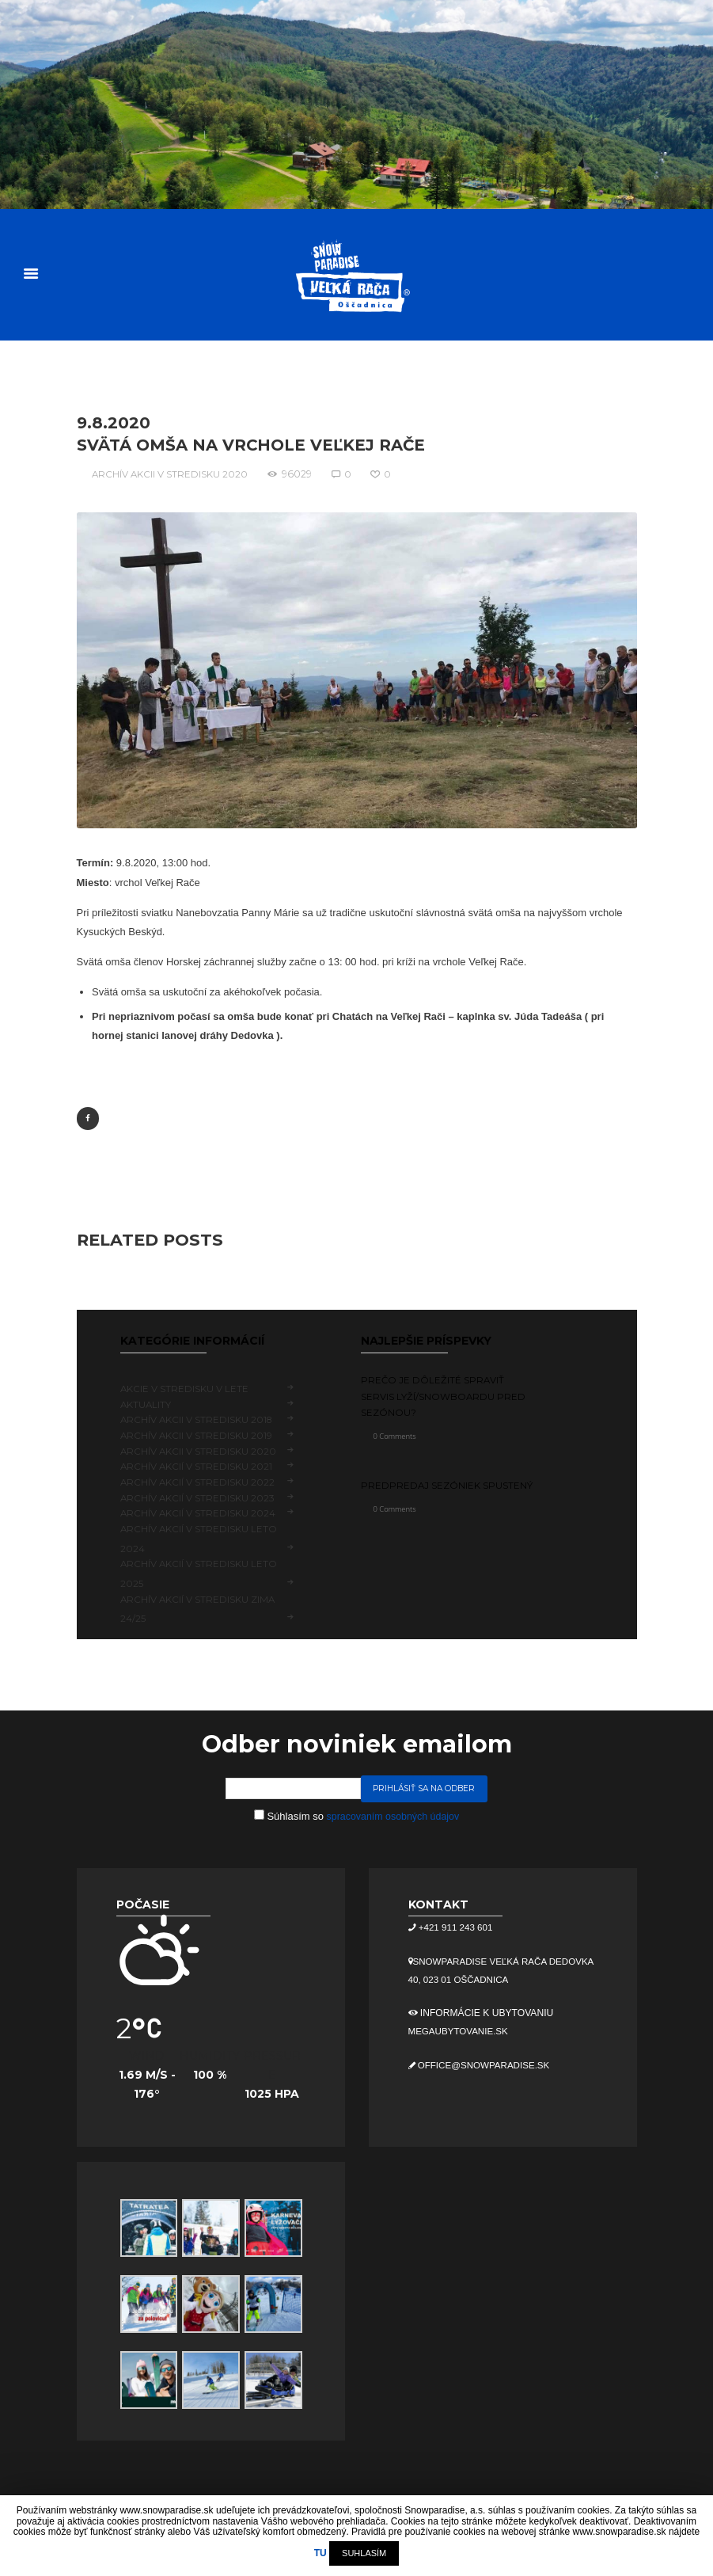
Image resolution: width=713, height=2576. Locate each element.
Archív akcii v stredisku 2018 (198, 1419)
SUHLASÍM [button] (364, 2553)
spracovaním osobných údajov (393, 1815)
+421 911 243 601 (456, 1927)
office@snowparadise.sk (485, 2064)
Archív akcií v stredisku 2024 (199, 1513)
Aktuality (146, 1404)
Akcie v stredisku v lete (185, 1388)
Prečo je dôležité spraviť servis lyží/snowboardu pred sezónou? (445, 1395)
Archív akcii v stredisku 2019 (197, 1434)
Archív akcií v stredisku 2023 (199, 1497)
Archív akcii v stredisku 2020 (171, 472)
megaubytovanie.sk (460, 2031)
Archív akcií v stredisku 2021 (197, 1465)
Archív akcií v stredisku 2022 (199, 1481)
